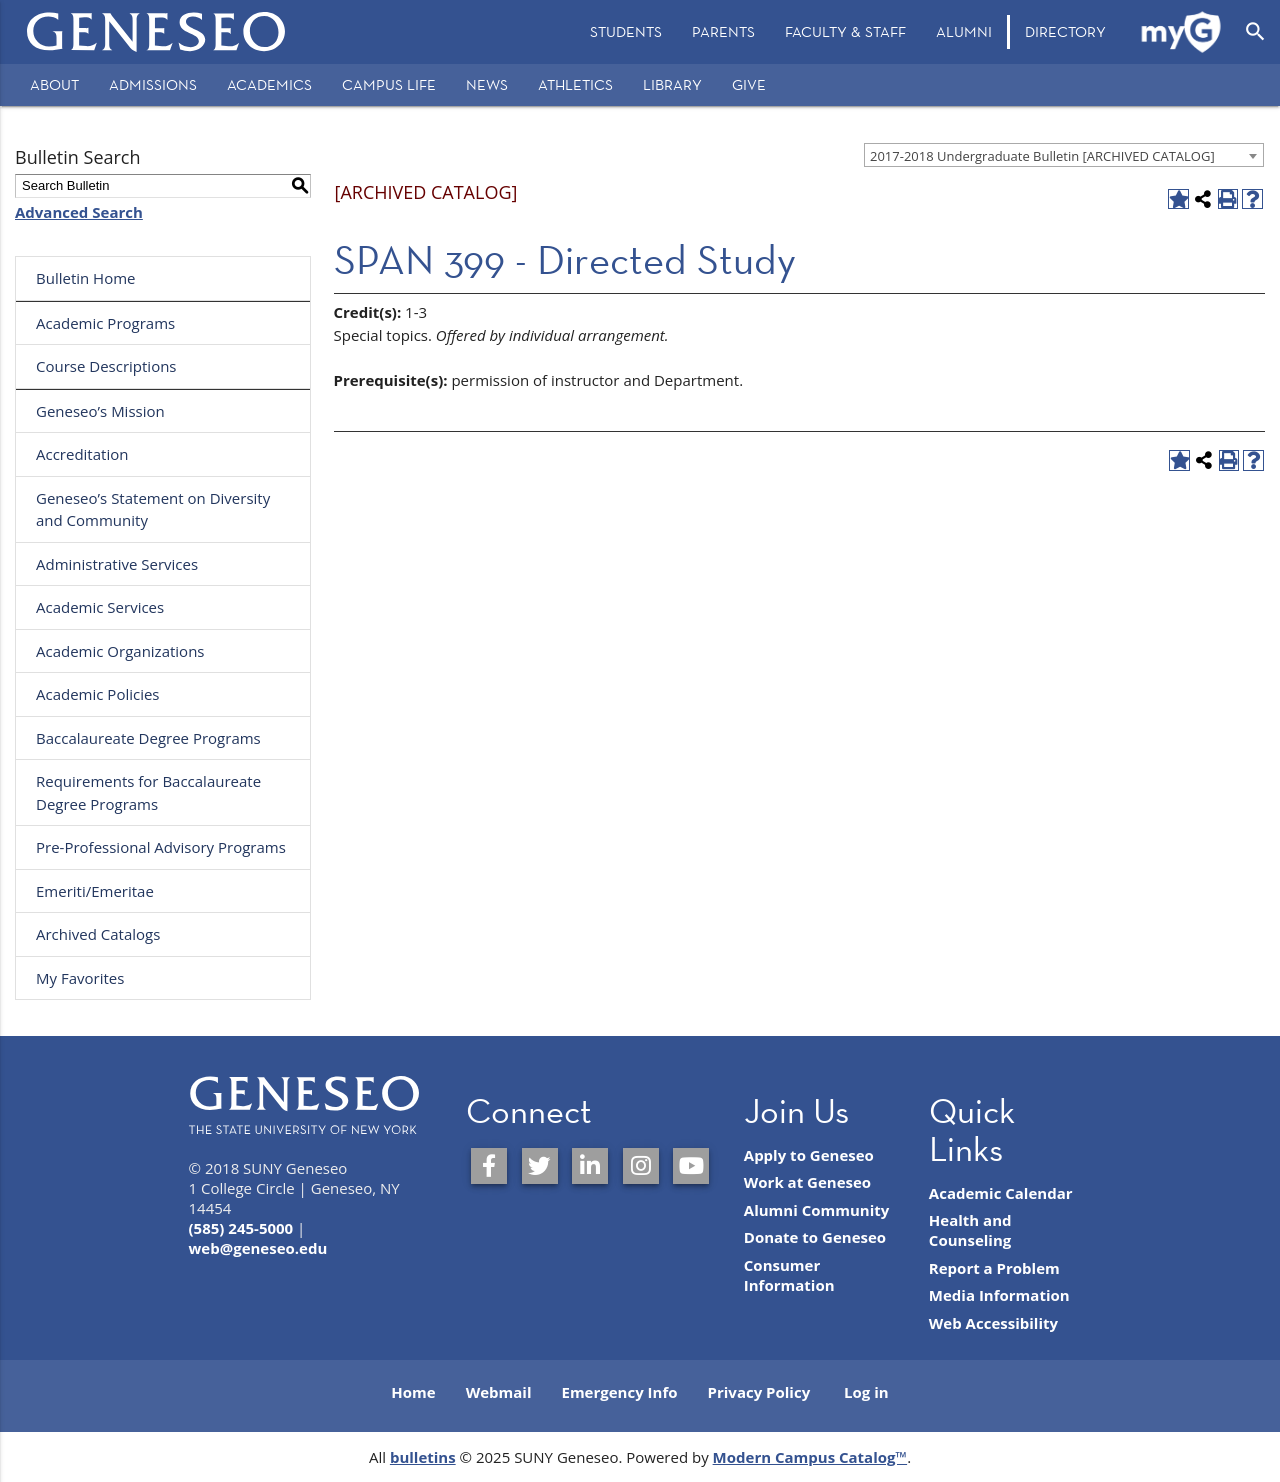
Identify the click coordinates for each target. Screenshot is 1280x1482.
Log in (866, 1392)
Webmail (499, 1392)
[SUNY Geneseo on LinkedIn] (590, 1166)
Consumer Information (789, 1275)
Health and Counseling (970, 1230)
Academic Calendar (1001, 1193)
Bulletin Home (86, 278)
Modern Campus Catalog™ (810, 1457)
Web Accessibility (993, 1323)
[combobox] (1064, 155)
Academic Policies (98, 694)
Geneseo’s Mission (100, 411)
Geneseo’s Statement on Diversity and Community (153, 509)
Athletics (575, 84)
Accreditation (82, 454)
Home (413, 1392)
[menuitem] (626, 32)
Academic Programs (105, 323)
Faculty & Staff (845, 31)
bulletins (423, 1457)
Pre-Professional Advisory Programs (161, 847)
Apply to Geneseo (809, 1155)
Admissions (153, 84)
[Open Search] (1255, 32)
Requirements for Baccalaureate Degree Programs (148, 792)
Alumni (964, 31)
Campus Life (389, 84)
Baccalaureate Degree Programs (148, 738)
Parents (723, 31)
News (487, 84)
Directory (1065, 31)
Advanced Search (79, 212)
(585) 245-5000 (241, 1228)
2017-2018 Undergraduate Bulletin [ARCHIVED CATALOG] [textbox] (1042, 156)
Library (672, 84)
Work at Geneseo (807, 1182)
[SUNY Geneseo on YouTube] (691, 1166)
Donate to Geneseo (815, 1237)
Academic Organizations (120, 651)
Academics (269, 84)
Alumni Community (817, 1210)
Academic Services (100, 607)
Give (749, 84)
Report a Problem (994, 1268)
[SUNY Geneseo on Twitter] (540, 1166)
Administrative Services (117, 564)
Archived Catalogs (98, 934)
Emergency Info (619, 1392)
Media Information (999, 1295)
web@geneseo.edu (258, 1248)
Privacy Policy (759, 1392)
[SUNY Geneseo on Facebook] (489, 1166)
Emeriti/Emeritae (95, 891)
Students (626, 31)
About (54, 84)
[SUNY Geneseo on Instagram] (641, 1166)
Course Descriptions (106, 366)
